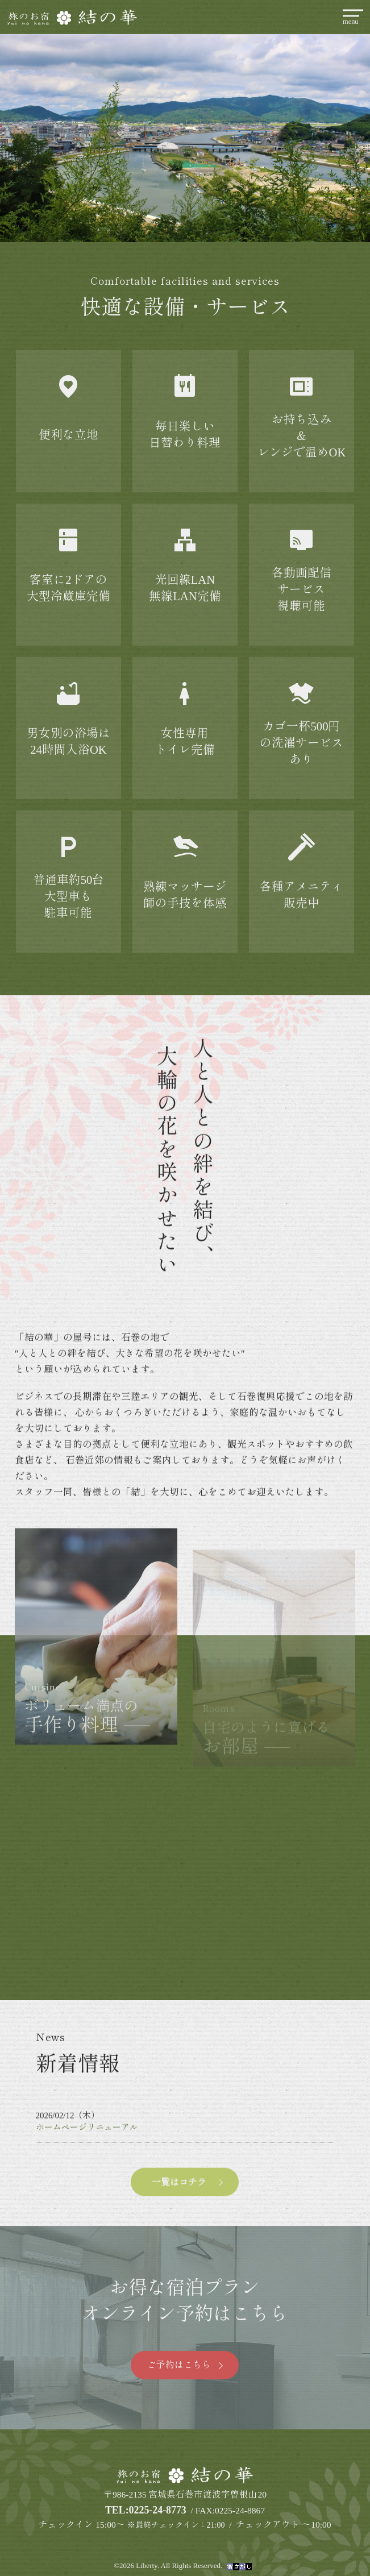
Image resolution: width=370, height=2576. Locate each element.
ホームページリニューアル (87, 2152)
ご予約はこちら (179, 2365)
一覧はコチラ (179, 2206)
